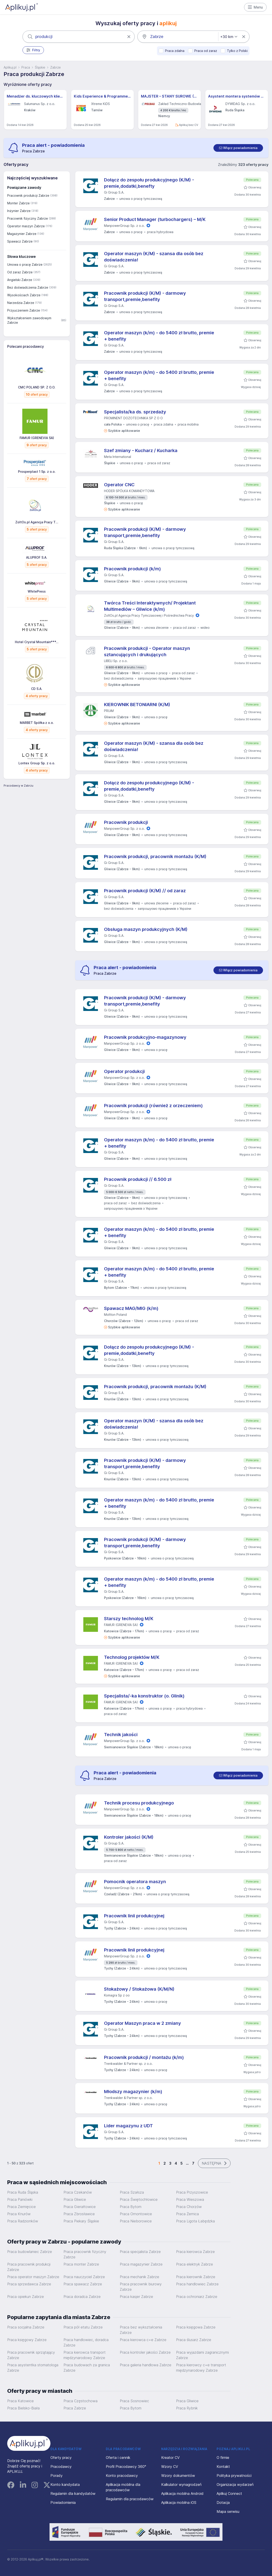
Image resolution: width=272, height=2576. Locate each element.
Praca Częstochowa (80, 2401)
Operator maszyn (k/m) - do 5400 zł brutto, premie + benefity (159, 336)
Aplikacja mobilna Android (182, 2493)
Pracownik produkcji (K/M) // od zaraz (145, 890)
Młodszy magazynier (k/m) (133, 2091)
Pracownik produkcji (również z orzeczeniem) (153, 1105)
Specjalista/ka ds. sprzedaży (135, 412)
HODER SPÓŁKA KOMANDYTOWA (129, 491)
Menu (255, 7)
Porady (56, 2475)
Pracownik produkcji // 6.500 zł (137, 1179)
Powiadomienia (63, 2502)
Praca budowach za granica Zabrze (86, 2368)
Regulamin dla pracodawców (130, 2499)
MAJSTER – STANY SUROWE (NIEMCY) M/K (169, 96)
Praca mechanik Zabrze (139, 2277)
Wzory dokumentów (178, 2475)
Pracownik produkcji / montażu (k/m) (144, 2057)
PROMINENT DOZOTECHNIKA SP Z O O (133, 418)
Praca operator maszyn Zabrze (33, 2277)
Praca (25, 67)
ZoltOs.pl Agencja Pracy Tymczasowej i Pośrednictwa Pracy (149, 615)
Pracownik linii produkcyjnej (134, 1915)
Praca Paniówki (19, 2199)
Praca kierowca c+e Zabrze (143, 2339)
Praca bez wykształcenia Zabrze (141, 2330)
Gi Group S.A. (114, 192)
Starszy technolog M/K (128, 1618)
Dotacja (223, 2502)
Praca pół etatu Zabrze (83, 2327)
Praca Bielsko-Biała (23, 2408)
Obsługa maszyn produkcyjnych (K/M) (146, 929)
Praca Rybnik (187, 2408)
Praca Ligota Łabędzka (195, 2221)
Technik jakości (121, 1734)
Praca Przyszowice (192, 2192)
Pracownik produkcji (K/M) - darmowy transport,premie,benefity (145, 296)
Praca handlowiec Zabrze (197, 2284)
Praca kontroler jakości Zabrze (145, 2352)
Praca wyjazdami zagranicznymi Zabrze (202, 2355)
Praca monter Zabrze (81, 2264)
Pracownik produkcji (126, 822)
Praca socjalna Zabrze (25, 2327)
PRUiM (109, 711)
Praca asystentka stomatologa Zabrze (32, 2368)
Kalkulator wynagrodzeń (181, 2484)
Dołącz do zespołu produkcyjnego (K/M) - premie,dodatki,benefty (149, 183)
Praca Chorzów (189, 2206)
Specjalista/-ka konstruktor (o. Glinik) (144, 1696)
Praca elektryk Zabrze (194, 2264)
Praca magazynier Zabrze (141, 2264)
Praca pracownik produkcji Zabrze (28, 2267)
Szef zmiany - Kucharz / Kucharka (140, 450)
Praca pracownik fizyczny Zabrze (84, 2254)
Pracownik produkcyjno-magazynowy (145, 1037)
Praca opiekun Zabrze (25, 2296)
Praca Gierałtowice (79, 2206)
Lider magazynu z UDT (128, 2125)
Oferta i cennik (118, 2457)
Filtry (33, 50)
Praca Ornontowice (136, 2214)
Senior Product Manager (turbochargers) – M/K (155, 219)
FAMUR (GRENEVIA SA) (121, 1625)
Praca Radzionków (22, 2221)
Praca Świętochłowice (139, 2199)
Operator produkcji (124, 1071)
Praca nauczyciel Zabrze (84, 2277)
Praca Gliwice (74, 2199)
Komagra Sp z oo (117, 1995)
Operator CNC (119, 484)
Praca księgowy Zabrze (27, 2339)
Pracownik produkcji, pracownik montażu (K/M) (155, 856)
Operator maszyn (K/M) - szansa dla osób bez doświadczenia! (153, 257)
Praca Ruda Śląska (22, 2192)
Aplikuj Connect (229, 2493)
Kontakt (223, 2466)
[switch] (238, 148)
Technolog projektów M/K (131, 1657)
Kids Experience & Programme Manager (102, 96)
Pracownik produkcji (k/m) (132, 568)
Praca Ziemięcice (21, 2206)
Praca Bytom (130, 2206)
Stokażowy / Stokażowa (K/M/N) (139, 1989)
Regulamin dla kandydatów (72, 2493)
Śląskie (40, 67)
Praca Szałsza (132, 2192)
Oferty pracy (61, 2457)
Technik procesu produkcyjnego (139, 1803)
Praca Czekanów (77, 2192)
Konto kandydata (65, 2484)
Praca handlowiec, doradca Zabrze (86, 2342)
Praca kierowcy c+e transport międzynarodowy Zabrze (201, 2368)
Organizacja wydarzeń (235, 2484)
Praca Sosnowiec (134, 2401)
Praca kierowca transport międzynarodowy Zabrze (84, 2355)
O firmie (223, 2457)
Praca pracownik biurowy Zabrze (141, 2287)
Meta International (117, 457)
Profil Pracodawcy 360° (126, 2466)
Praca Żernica (187, 2214)
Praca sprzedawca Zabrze (29, 2284)
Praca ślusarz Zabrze (193, 2339)
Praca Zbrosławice (79, 2214)
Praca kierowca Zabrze (195, 2251)
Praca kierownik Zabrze (195, 2277)
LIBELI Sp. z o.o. (116, 661)
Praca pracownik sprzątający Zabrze (31, 2355)
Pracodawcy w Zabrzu (18, 785)
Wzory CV (169, 2466)
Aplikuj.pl (10, 67)
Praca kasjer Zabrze (136, 2296)
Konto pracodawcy (122, 2475)
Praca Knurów (19, 2214)
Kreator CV (170, 2457)
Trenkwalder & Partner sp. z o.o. (128, 2063)
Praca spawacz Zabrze (82, 2284)
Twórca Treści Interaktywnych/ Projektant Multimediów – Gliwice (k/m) (150, 606)
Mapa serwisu (228, 2511)
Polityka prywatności (234, 2475)
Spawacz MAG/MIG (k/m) (131, 1308)
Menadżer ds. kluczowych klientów (35, 96)
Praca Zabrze (74, 2408)
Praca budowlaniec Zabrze (29, 2251)
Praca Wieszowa (190, 2199)
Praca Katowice (20, 2401)
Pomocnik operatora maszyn (135, 1881)
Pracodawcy (61, 2466)
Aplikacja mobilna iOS (178, 2502)
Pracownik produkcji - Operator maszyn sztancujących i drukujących (147, 651)
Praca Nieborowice (136, 2221)
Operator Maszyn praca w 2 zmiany (142, 2023)
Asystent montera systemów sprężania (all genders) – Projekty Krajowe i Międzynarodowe (236, 96)
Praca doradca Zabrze (82, 2296)
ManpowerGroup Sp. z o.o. (124, 225)
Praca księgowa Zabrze (195, 2327)
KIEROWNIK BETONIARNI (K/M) (137, 704)
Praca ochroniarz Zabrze (196, 2296)
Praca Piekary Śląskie (81, 2221)
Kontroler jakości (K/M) (129, 1837)
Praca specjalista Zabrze (140, 2251)
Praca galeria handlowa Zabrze (145, 2365)
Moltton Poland (115, 1314)
